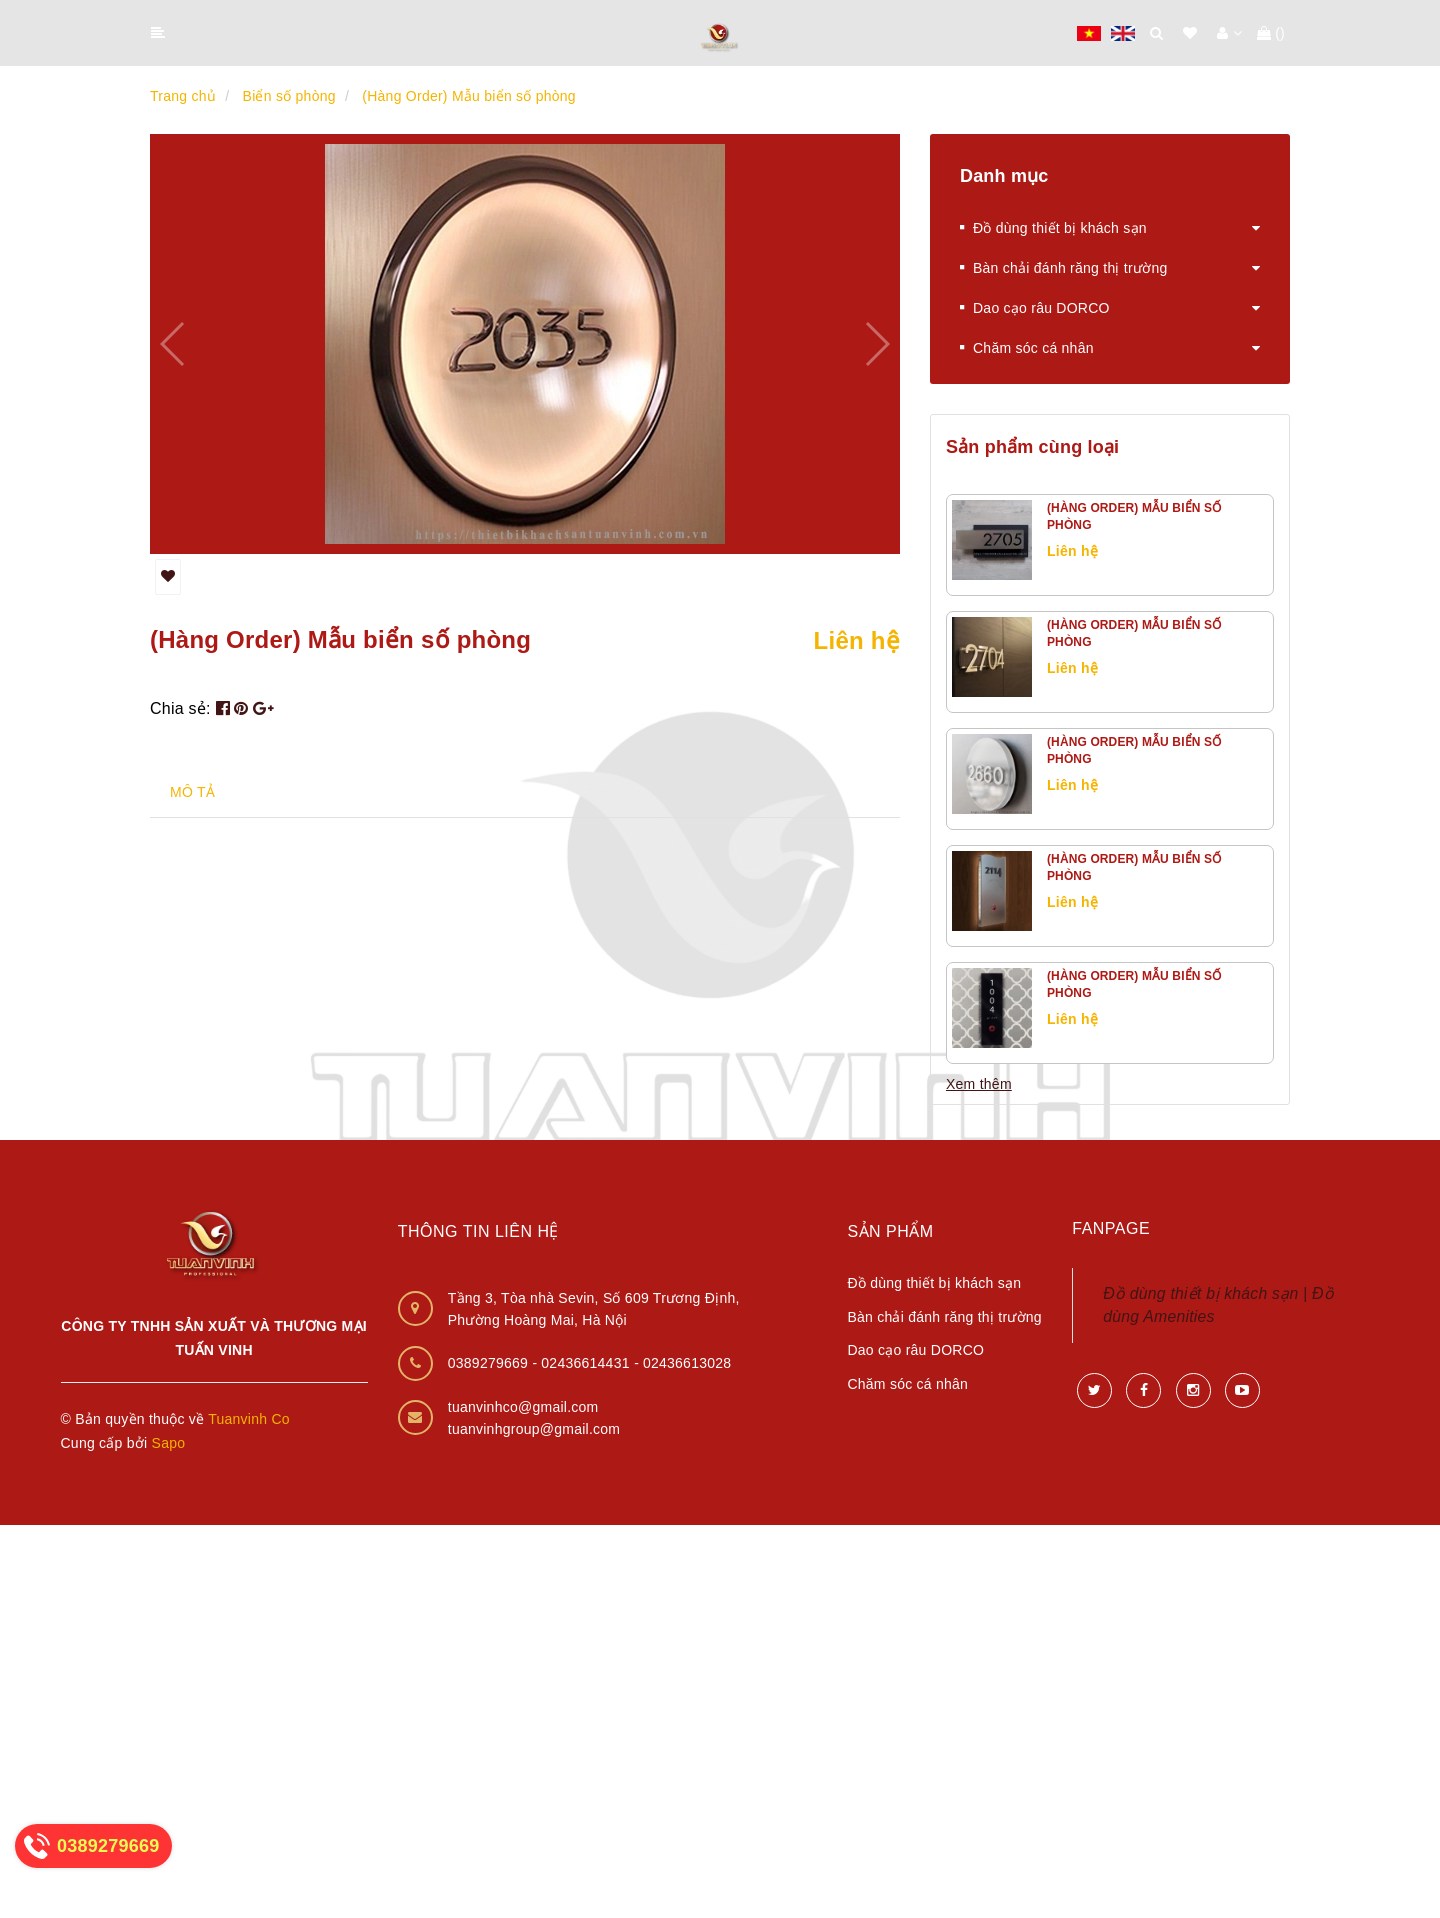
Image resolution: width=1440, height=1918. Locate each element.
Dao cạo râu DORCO (1035, 308)
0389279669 (490, 1363)
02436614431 (587, 1363)
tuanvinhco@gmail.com (523, 1407)
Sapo (169, 1443)
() (1271, 33)
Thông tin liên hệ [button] (478, 1231)
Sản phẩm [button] (890, 1231)
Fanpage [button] (1111, 1228)
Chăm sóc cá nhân (1027, 348)
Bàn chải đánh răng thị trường (1063, 268)
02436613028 (687, 1363)
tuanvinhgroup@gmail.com (534, 1429)
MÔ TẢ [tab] (192, 792)
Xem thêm (979, 1084)
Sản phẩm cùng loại (1032, 447)
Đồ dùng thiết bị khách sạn (1053, 228)
